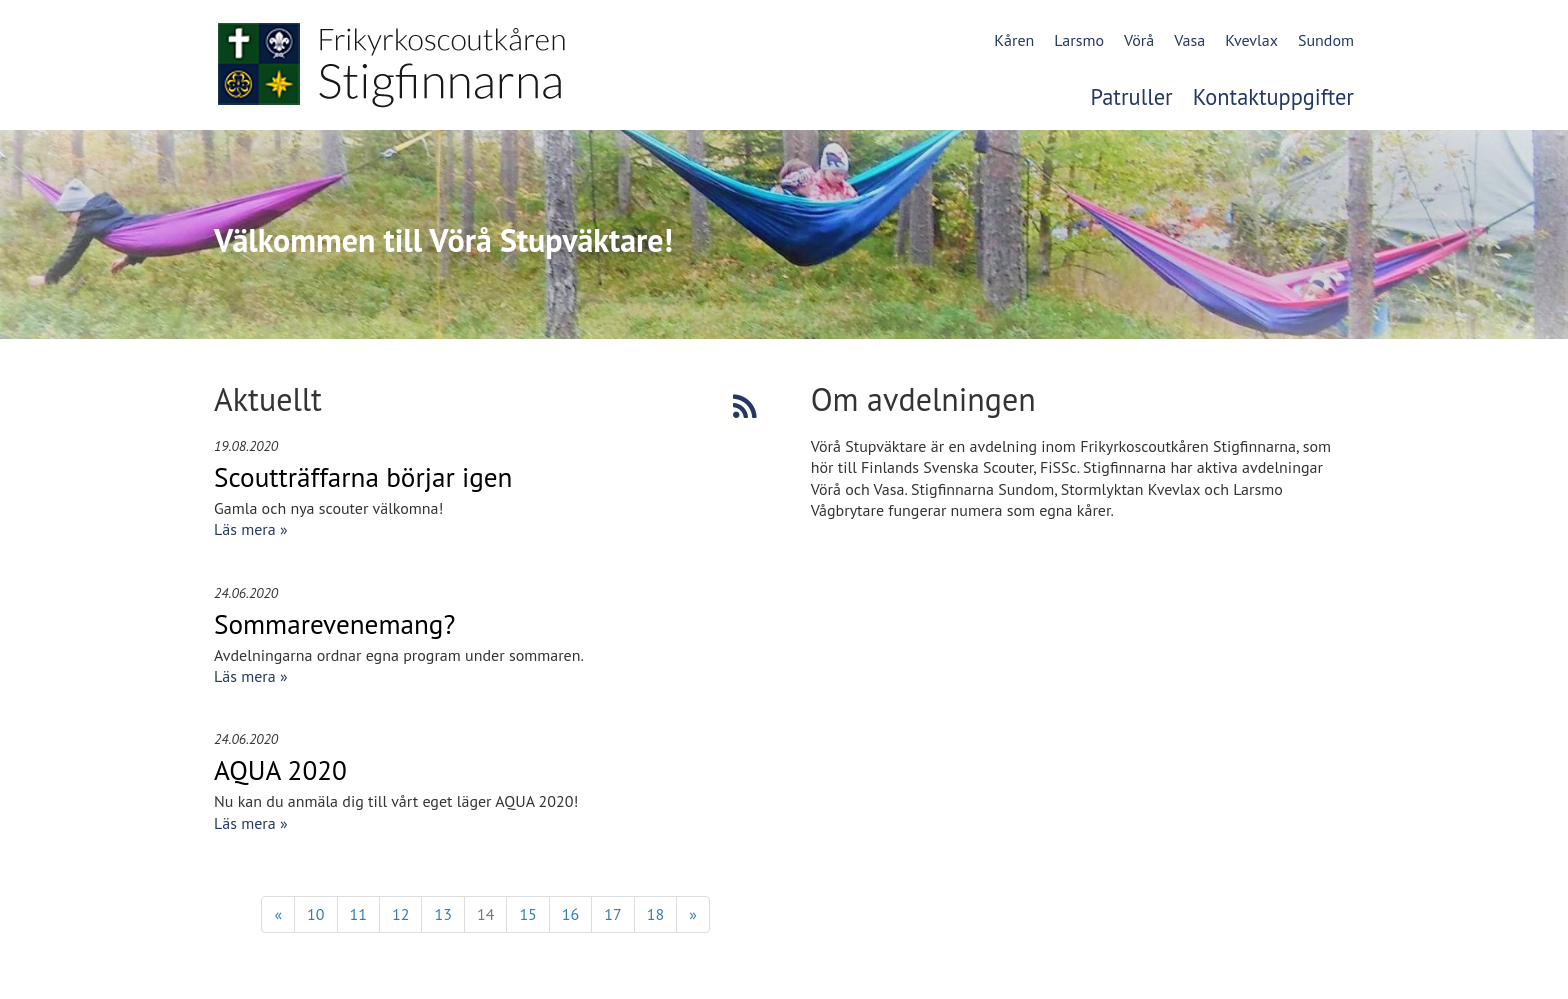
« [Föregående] (278, 914)
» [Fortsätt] (693, 914)
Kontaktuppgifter (1273, 97)
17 (612, 914)
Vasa (1189, 40)
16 (570, 914)
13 (442, 914)
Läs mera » (251, 529)
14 (485, 914)
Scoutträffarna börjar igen (363, 477)
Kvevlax (1251, 40)
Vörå (1139, 40)
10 (315, 914)
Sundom (1326, 40)
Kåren (1014, 40)
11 (358, 914)
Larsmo (1079, 40)
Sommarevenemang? (334, 624)
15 (527, 914)
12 (400, 914)
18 (655, 914)
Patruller (1132, 97)
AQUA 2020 (280, 770)
